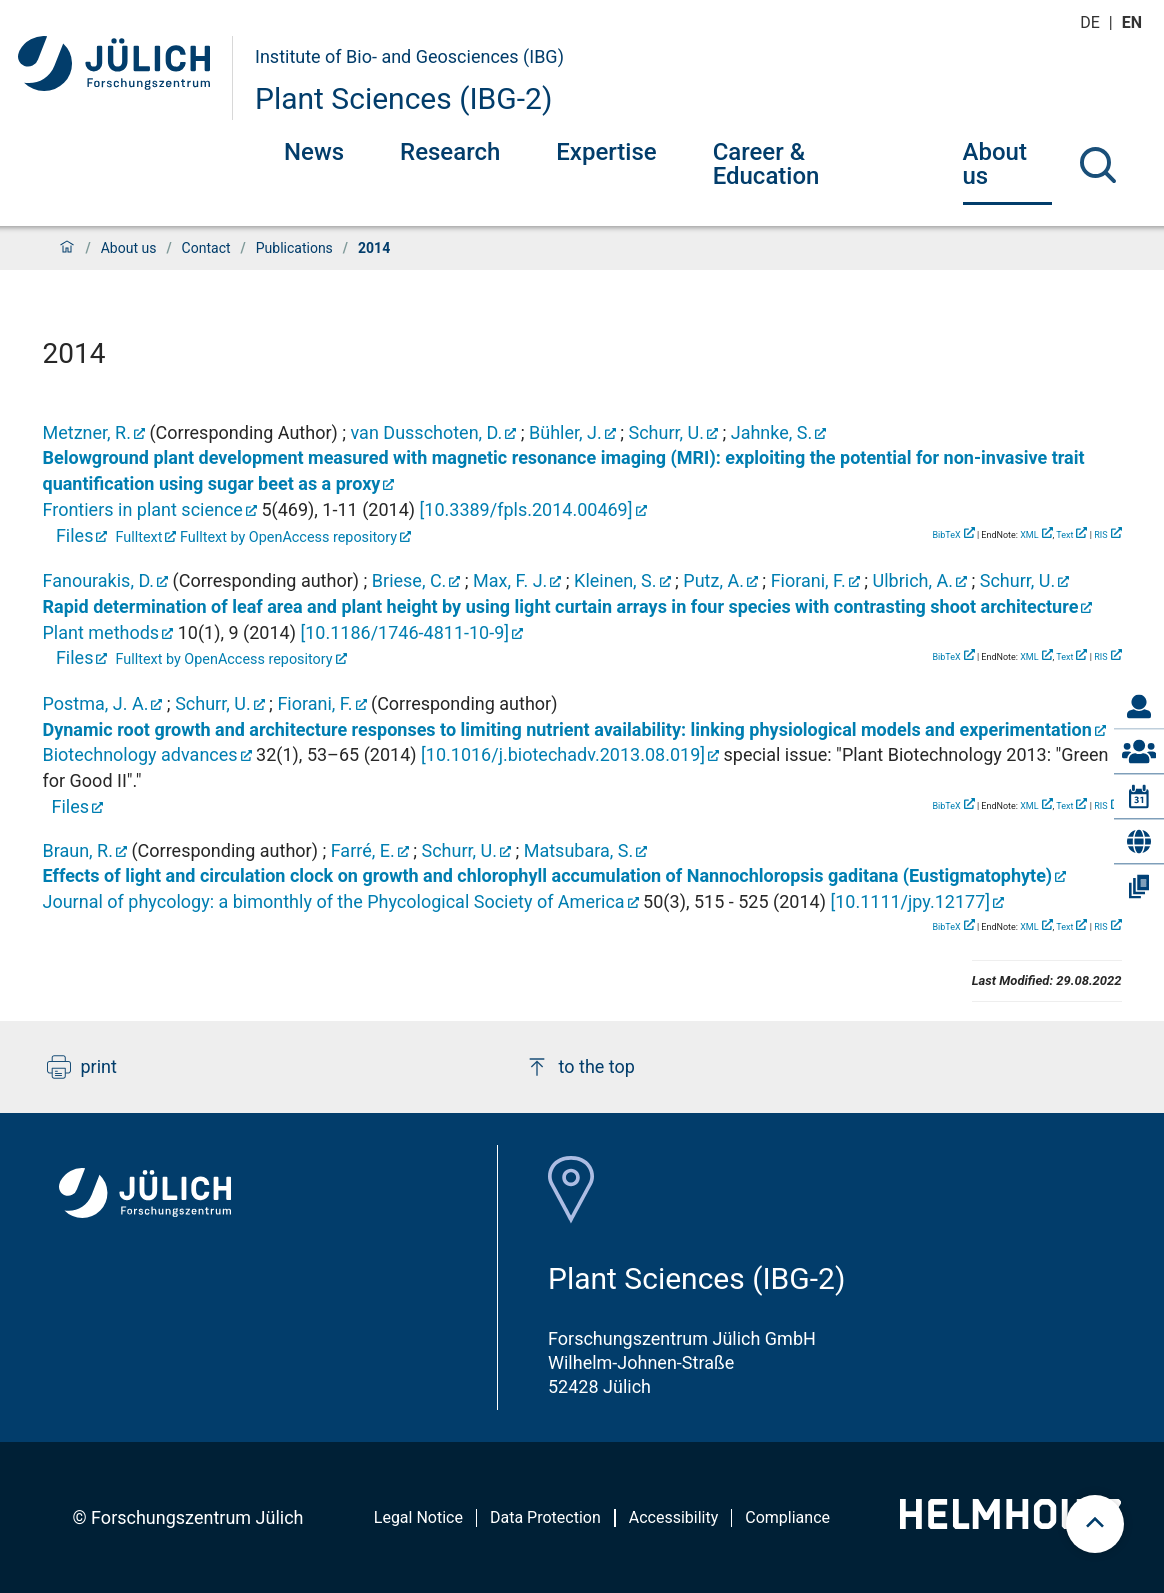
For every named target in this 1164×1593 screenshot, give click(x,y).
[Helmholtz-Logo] (1010, 1522)
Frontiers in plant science (143, 509)
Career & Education (766, 164)
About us (995, 164)
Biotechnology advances (140, 754)
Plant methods (101, 632)
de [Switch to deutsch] (1092, 22)
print (82, 1067)
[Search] (1098, 165)
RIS (1100, 535)
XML (1029, 535)
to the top (580, 1067)
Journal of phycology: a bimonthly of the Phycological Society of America (334, 901)
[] (526, 509)
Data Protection (545, 1517)
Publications (294, 248)
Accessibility (674, 1517)
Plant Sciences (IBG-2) (403, 98)
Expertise (606, 152)
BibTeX (946, 535)
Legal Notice (418, 1517)
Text (1064, 535)
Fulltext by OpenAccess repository (288, 537)
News (314, 152)
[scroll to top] (1095, 1524)
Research (450, 152)
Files (72, 535)
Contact (206, 248)
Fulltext (139, 537)
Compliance (787, 1517)
